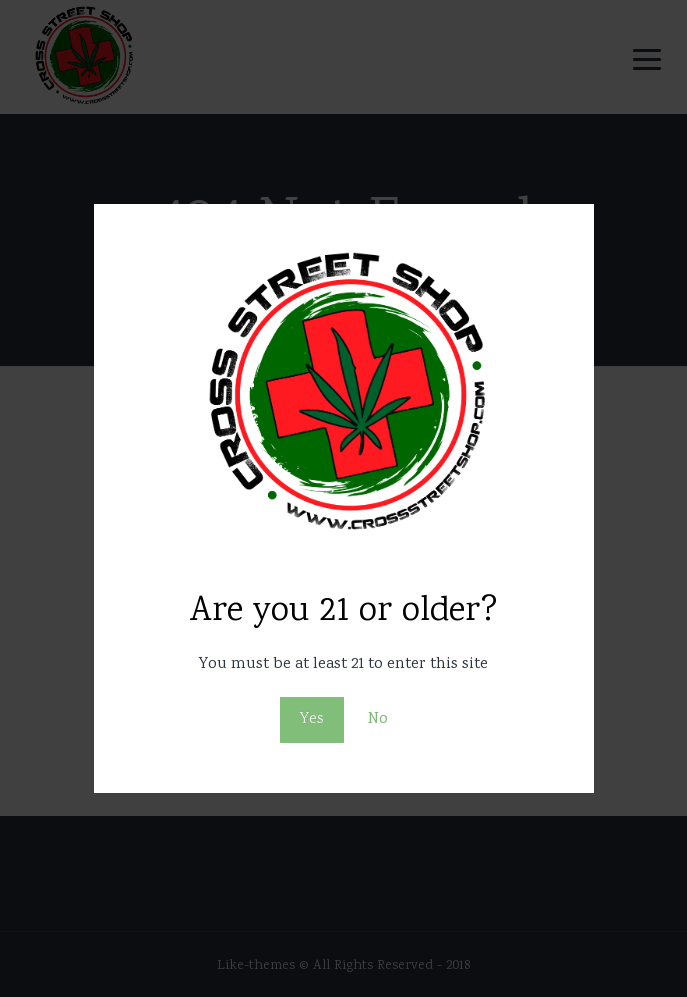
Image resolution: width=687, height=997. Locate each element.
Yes (312, 719)
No (378, 719)
